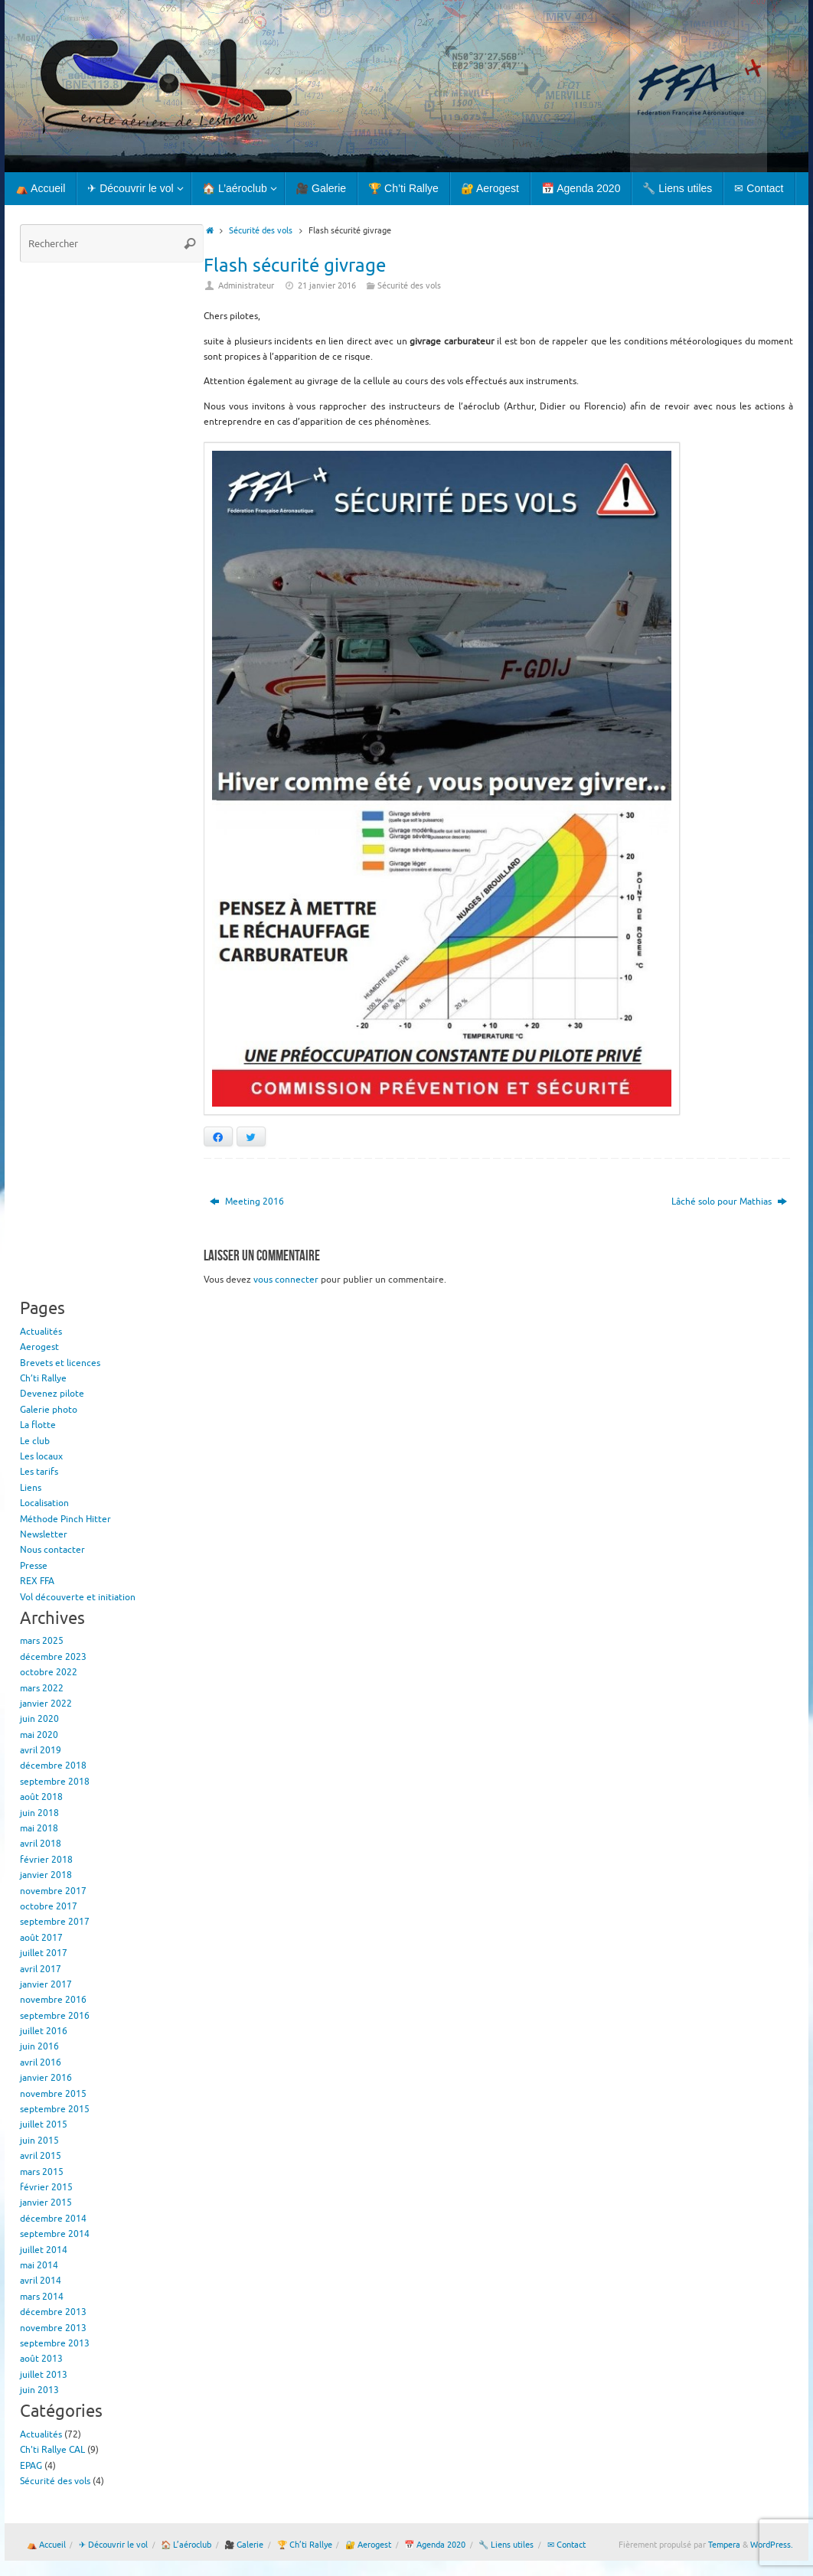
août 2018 (41, 1797)
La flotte (38, 1425)
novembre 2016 (53, 2000)
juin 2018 (39, 1813)
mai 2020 (39, 1735)
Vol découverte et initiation (78, 1597)
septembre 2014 (55, 2234)
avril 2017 (40, 1969)
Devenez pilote (52, 1393)
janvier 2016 (46, 2078)
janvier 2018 (46, 1875)
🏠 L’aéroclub (186, 2545)
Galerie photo (48, 1410)
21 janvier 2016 (327, 286)
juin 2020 (39, 1719)
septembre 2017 (55, 1922)
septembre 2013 (55, 2343)
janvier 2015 (46, 2202)
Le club (35, 1441)
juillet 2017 (43, 1953)
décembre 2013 (53, 2312)
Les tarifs (39, 1472)
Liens (30, 1488)
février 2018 (46, 1860)
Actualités (41, 1331)
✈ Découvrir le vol (113, 2545)
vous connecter (285, 1279)
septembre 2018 (55, 1781)
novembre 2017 (53, 1891)
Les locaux (41, 1456)
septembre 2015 (55, 2109)
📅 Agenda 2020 (434, 2545)
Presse (33, 1566)
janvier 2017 (46, 1984)
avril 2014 (40, 2280)
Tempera (724, 2545)
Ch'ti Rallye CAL (52, 2450)
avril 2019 (40, 1750)
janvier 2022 (46, 1703)
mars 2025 (42, 1641)
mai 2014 (39, 2265)
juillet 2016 (43, 2031)
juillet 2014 (43, 2250)
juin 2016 (39, 2046)
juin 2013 (39, 2390)
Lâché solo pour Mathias (729, 1201)
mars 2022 (42, 1688)
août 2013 (41, 2359)
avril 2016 (40, 2062)
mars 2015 (42, 2172)
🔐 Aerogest (368, 2545)
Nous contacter (52, 1550)
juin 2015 (39, 2140)
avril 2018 (40, 1843)
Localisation (44, 1503)
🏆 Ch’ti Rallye (304, 2545)
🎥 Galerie (243, 2545)
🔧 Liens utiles (506, 2545)
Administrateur (246, 286)
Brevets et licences (60, 1363)
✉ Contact (566, 2545)
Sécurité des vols (260, 231)
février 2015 (46, 2187)
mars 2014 (42, 2297)
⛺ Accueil (46, 2545)
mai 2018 (39, 1828)
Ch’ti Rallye (43, 1378)
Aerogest (39, 1347)
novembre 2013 (53, 2328)
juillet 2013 (43, 2375)
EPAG (31, 2466)
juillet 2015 (43, 2124)
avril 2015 (40, 2156)
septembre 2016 (55, 2016)
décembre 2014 (53, 2218)
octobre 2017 (48, 1906)
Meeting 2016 (247, 1201)
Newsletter (43, 1534)
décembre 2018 (53, 1765)
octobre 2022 (48, 1672)
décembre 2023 (53, 1657)
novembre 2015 (53, 2094)
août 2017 (41, 1938)
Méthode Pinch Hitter (65, 1519)
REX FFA (37, 1581)
